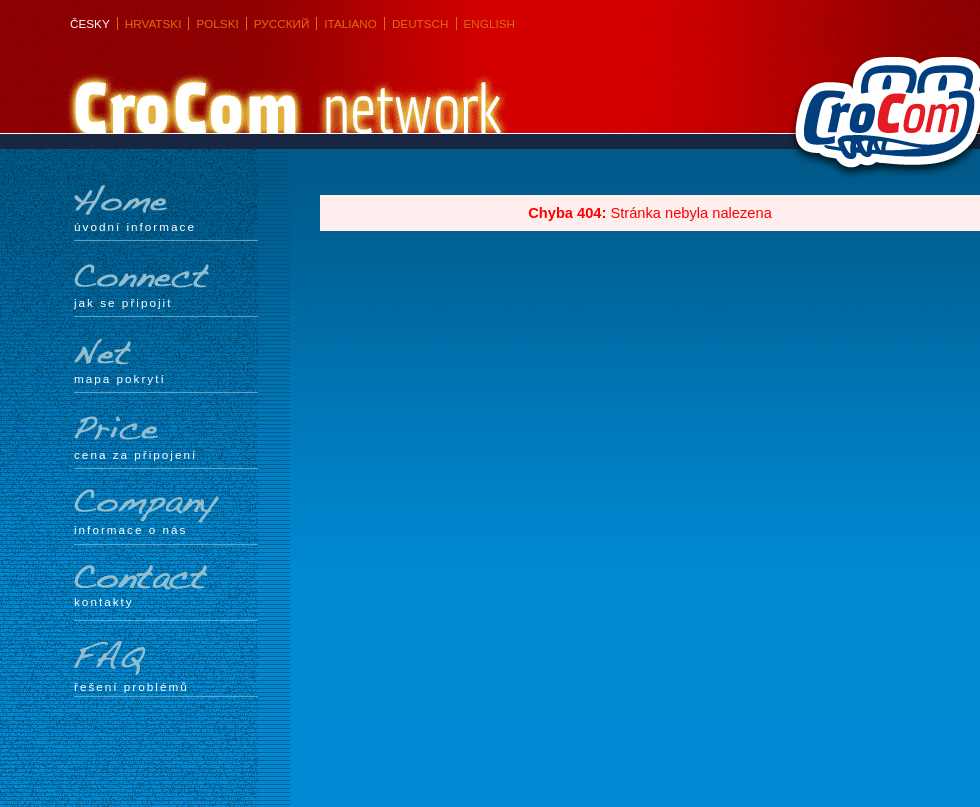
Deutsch (420, 23)
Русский (282, 23)
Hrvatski (153, 23)
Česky (90, 23)
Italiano (350, 23)
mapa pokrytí (166, 361)
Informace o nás (166, 512)
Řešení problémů (166, 667)
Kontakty (166, 586)
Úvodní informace (166, 209)
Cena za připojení (166, 437)
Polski (217, 23)
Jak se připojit (166, 285)
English (489, 23)
